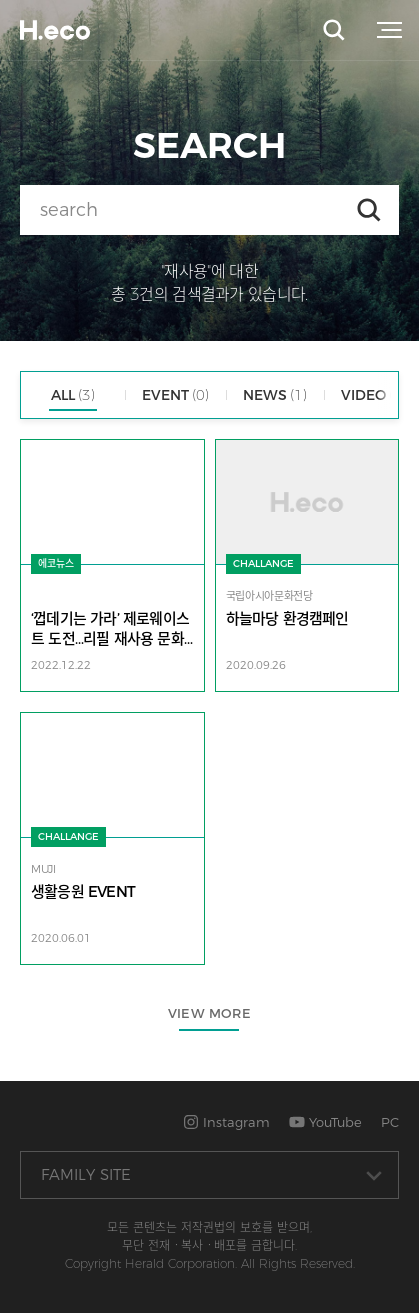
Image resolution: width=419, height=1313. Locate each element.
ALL (73, 395)
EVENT (175, 395)
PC (390, 1122)
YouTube (325, 1122)
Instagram (226, 1122)
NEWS (275, 395)
